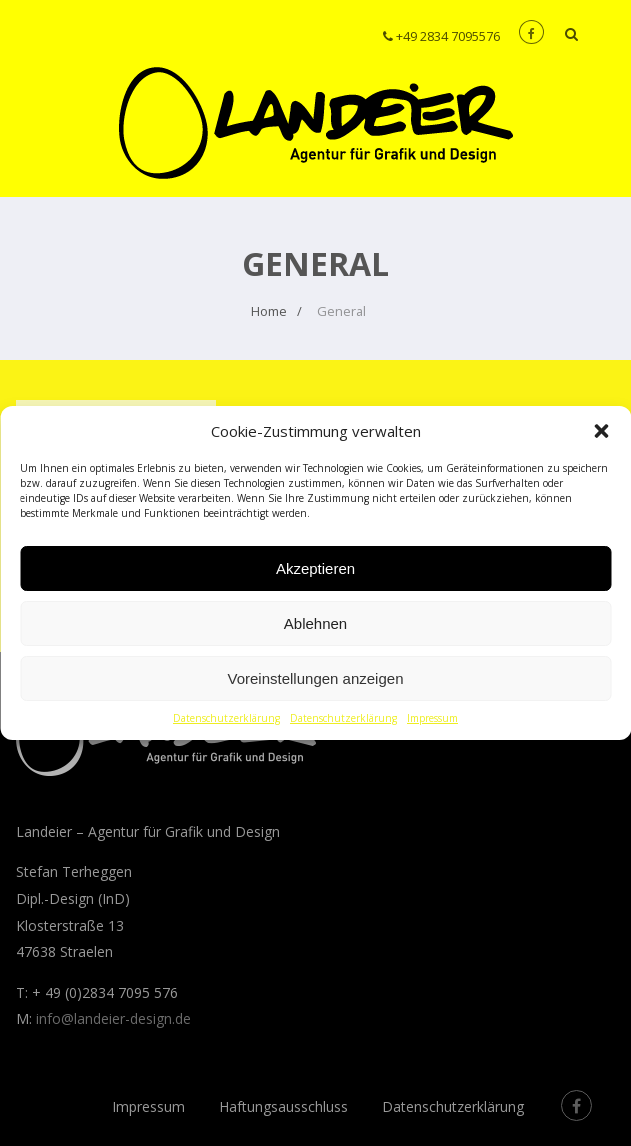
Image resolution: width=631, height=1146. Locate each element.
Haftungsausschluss (283, 1106)
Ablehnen (315, 623)
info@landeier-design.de (113, 1018)
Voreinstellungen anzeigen (316, 678)
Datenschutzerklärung (226, 718)
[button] (601, 431)
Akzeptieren (315, 568)
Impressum (432, 718)
